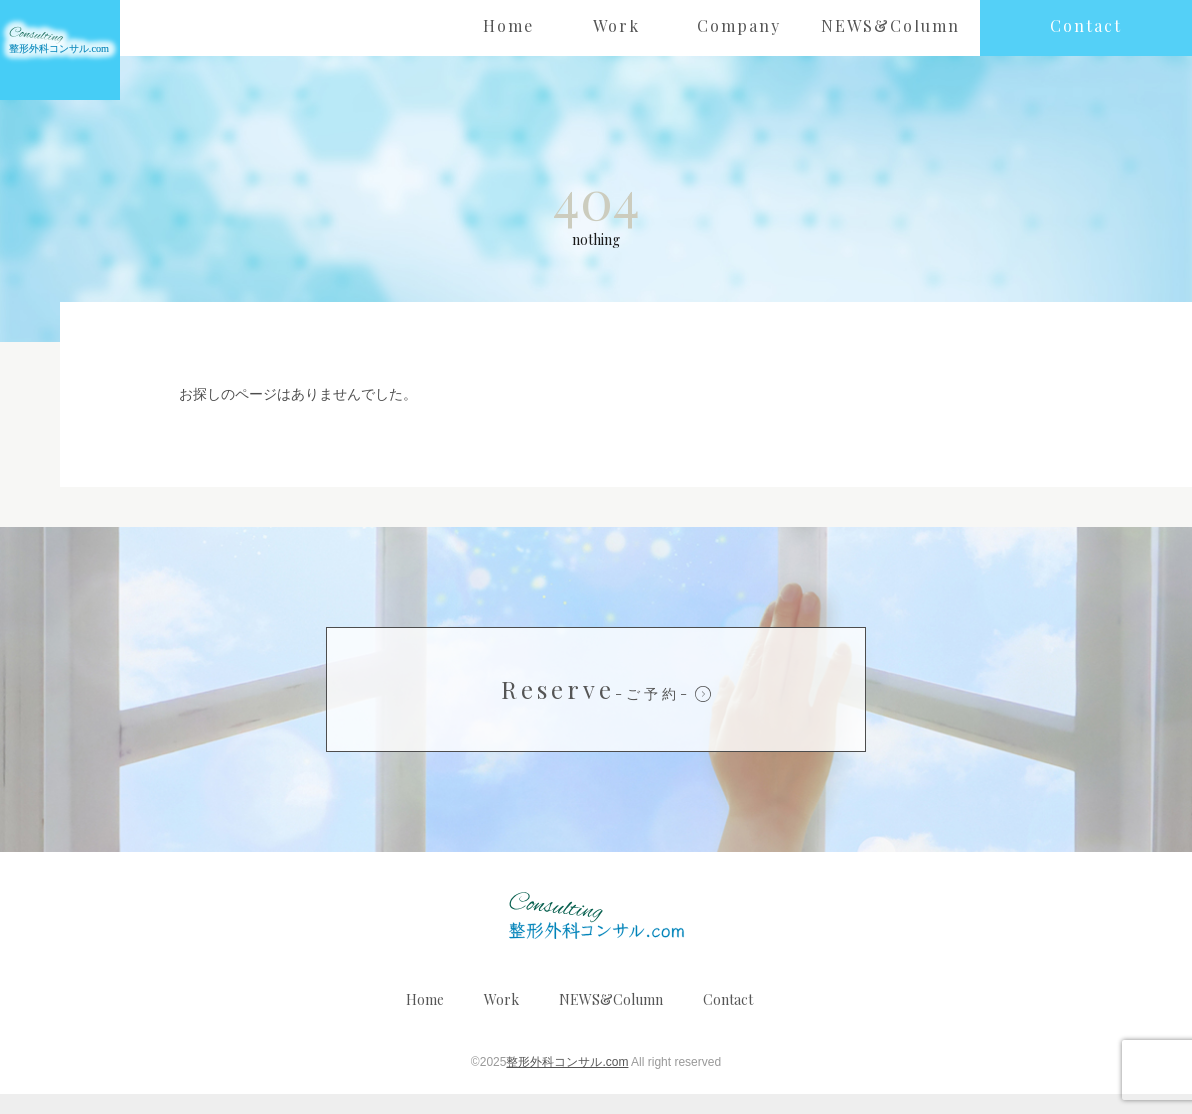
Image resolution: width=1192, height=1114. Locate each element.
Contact (728, 1019)
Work (501, 1019)
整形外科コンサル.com (567, 1082)
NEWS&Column (611, 1019)
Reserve (596, 709)
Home (425, 1019)
